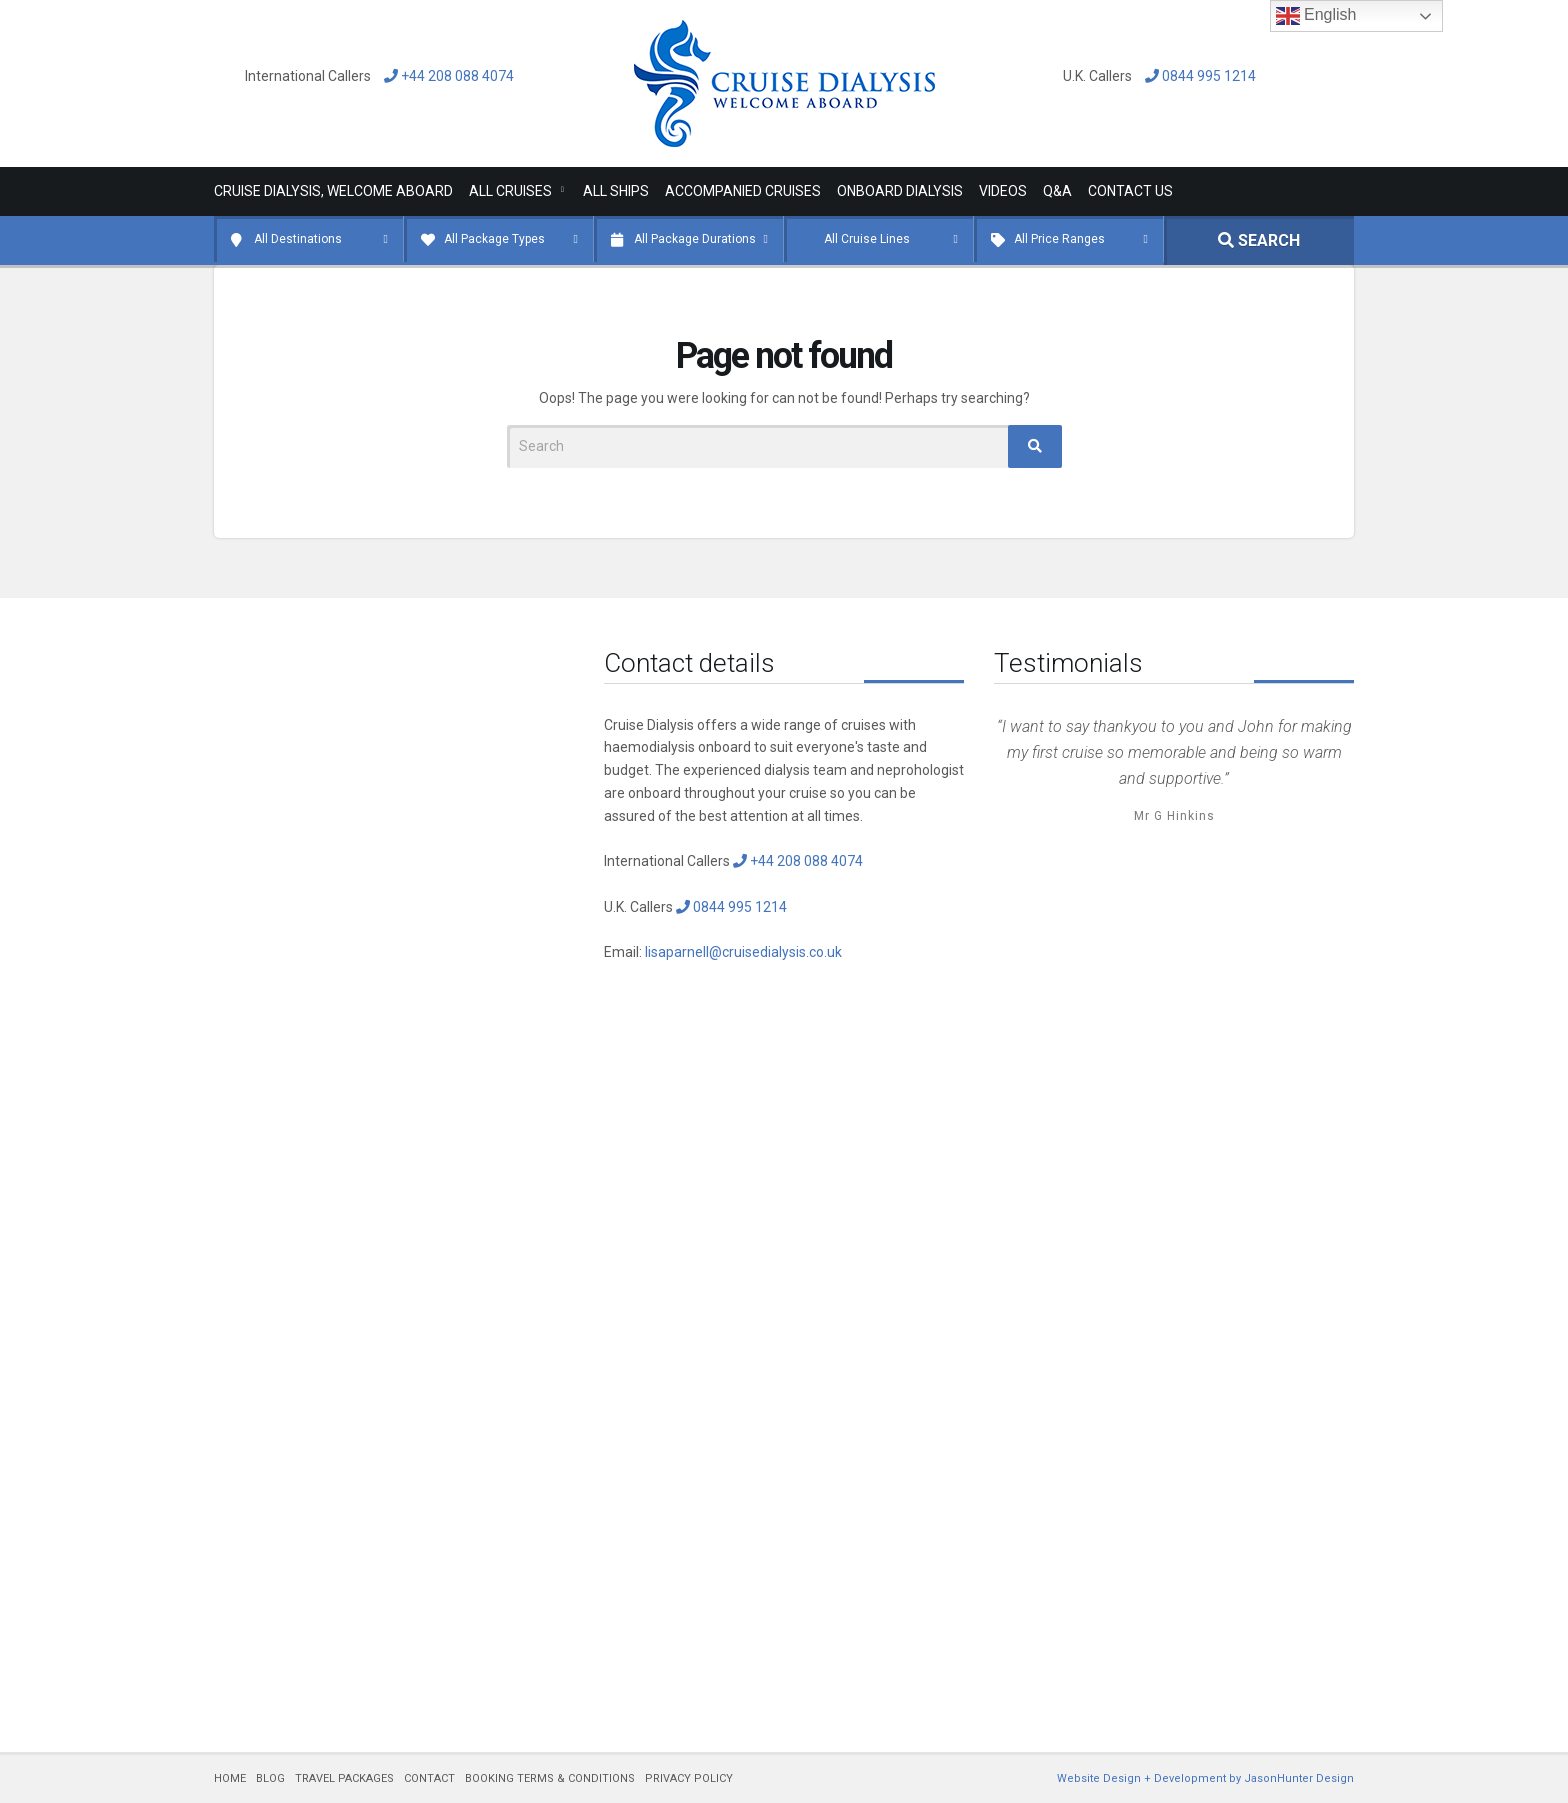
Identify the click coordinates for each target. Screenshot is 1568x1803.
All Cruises (510, 191)
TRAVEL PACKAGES (344, 1778)
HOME (230, 1778)
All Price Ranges (1059, 239)
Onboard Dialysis (900, 191)
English (1316, 16)
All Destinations (298, 239)
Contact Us (1130, 191)
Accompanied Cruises (743, 191)
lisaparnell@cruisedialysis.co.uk (743, 952)
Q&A (1057, 191)
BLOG (270, 1778)
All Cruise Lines (867, 239)
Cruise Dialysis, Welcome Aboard (333, 191)
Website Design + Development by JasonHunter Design (1205, 1778)
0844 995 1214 (1195, 76)
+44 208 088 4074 (444, 76)
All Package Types (494, 239)
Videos (1003, 191)
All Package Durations (695, 239)
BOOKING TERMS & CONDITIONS (550, 1778)
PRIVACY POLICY (689, 1778)
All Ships (616, 191)
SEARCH (1259, 240)
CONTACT (429, 1778)
